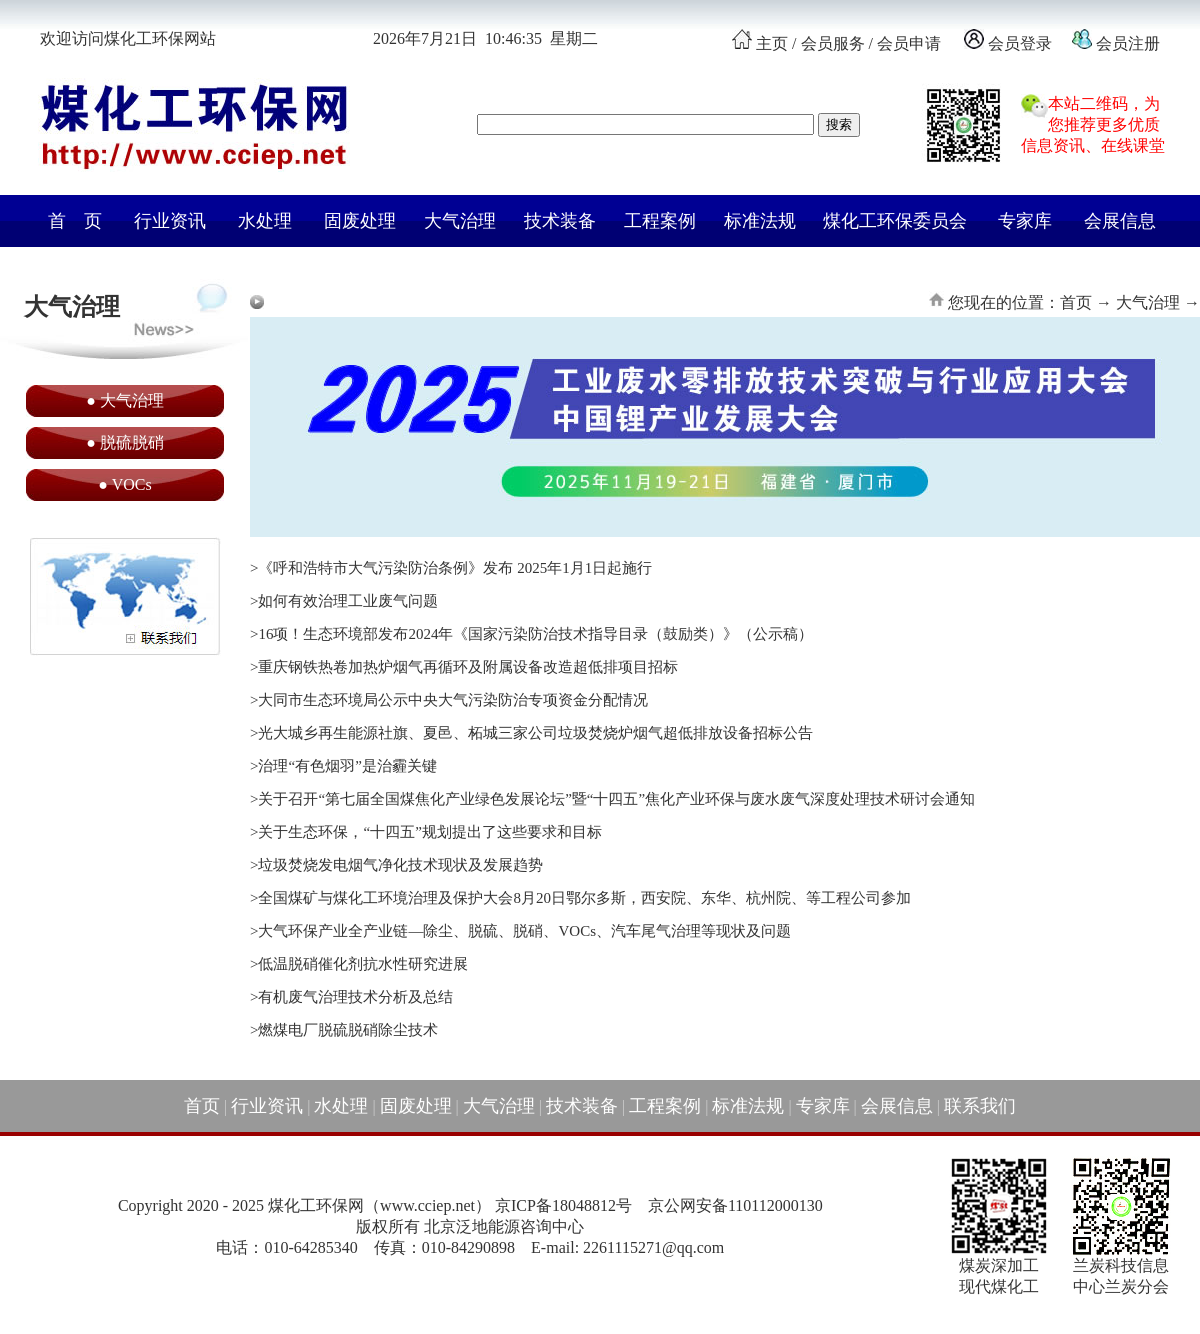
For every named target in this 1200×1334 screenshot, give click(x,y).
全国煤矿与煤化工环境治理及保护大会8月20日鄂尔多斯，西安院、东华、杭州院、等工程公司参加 (584, 898)
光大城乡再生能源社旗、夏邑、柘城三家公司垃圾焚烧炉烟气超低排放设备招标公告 (535, 733)
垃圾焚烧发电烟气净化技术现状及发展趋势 (400, 865)
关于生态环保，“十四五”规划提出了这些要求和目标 (429, 832)
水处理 (265, 221)
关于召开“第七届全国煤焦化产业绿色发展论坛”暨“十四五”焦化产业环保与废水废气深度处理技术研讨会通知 (616, 799)
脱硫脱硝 (132, 442)
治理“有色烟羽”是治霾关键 (347, 766)
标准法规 (760, 221)
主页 (772, 43)
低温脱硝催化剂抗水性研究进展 (363, 964)
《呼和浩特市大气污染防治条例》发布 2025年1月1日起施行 (455, 568)
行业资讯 (170, 221)
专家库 (1025, 221)
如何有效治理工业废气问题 (348, 601)
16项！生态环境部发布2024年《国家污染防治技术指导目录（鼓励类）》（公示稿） (535, 634)
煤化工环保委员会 (895, 221)
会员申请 (909, 43)
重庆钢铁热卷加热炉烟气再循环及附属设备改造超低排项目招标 (468, 667)
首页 (202, 1106)
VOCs (132, 484)
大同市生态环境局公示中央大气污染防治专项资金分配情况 (453, 700)
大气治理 (460, 221)
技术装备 (560, 221)
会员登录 (1020, 43)
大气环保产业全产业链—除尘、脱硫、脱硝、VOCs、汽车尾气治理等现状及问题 (524, 931)
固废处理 (360, 221)
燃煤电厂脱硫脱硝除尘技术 (348, 1030)
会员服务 (833, 43)
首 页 (75, 221)
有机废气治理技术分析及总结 (355, 997)
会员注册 (1126, 43)
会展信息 (1120, 221)
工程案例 (660, 221)
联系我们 (980, 1106)
